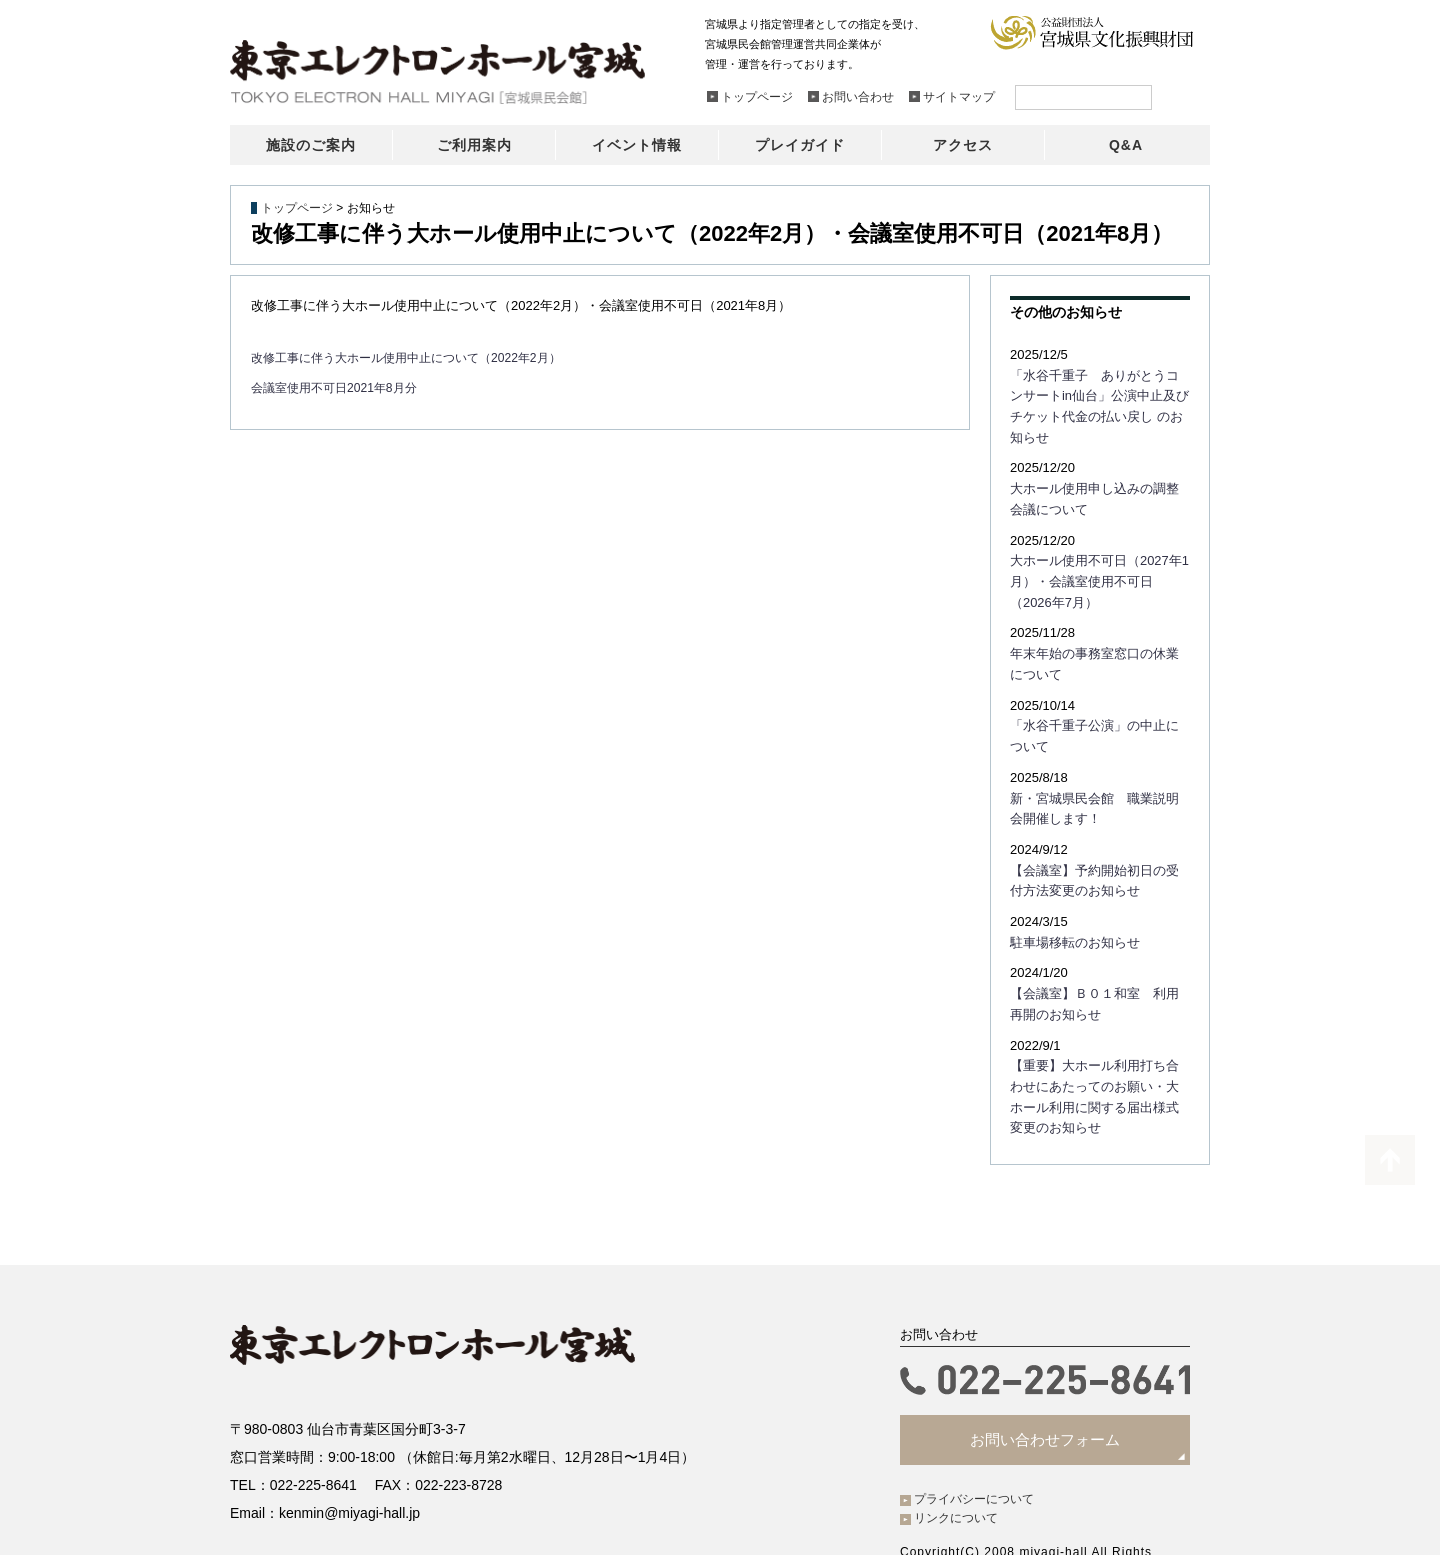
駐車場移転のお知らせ (1070, 897)
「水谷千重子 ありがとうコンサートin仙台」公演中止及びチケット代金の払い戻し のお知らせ (1100, 394)
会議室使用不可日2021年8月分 (340, 387)
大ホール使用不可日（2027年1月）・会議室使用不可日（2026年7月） (1095, 551)
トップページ (297, 208)
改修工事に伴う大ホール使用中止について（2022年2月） (418, 357)
